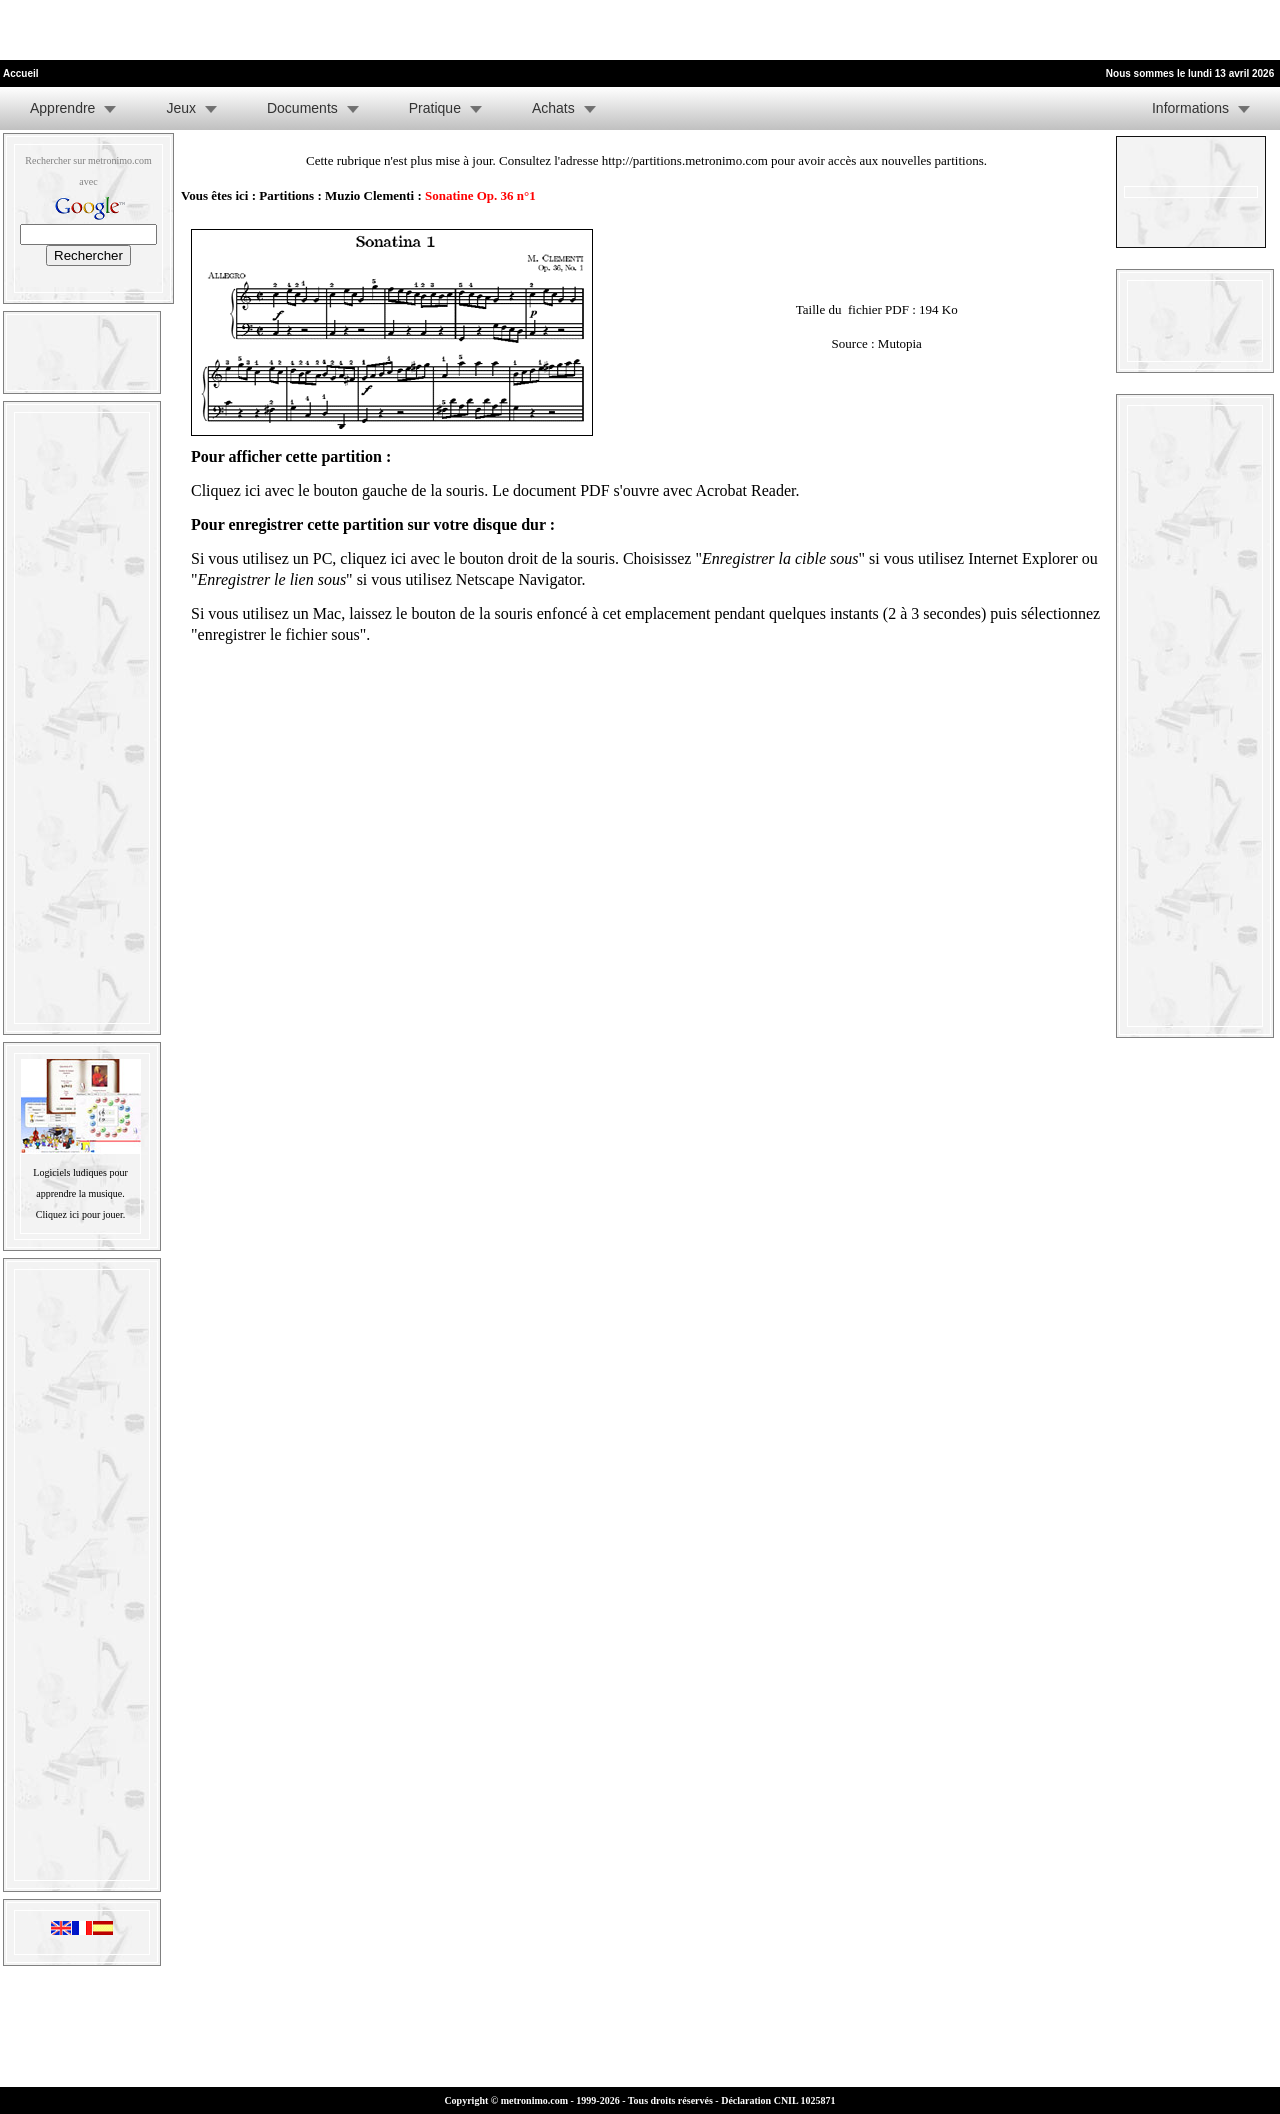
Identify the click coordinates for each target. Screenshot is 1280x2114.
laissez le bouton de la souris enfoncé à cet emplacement (529, 613)
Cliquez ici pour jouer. (80, 1214)
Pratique (435, 108)
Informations (1190, 108)
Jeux (181, 108)
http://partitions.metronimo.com (685, 160)
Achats (553, 108)
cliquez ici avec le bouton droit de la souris (477, 558)
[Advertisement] (234, 30)
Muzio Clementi (369, 195)
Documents (302, 108)
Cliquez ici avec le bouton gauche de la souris (337, 490)
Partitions (286, 195)
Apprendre (62, 108)
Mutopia (900, 343)
